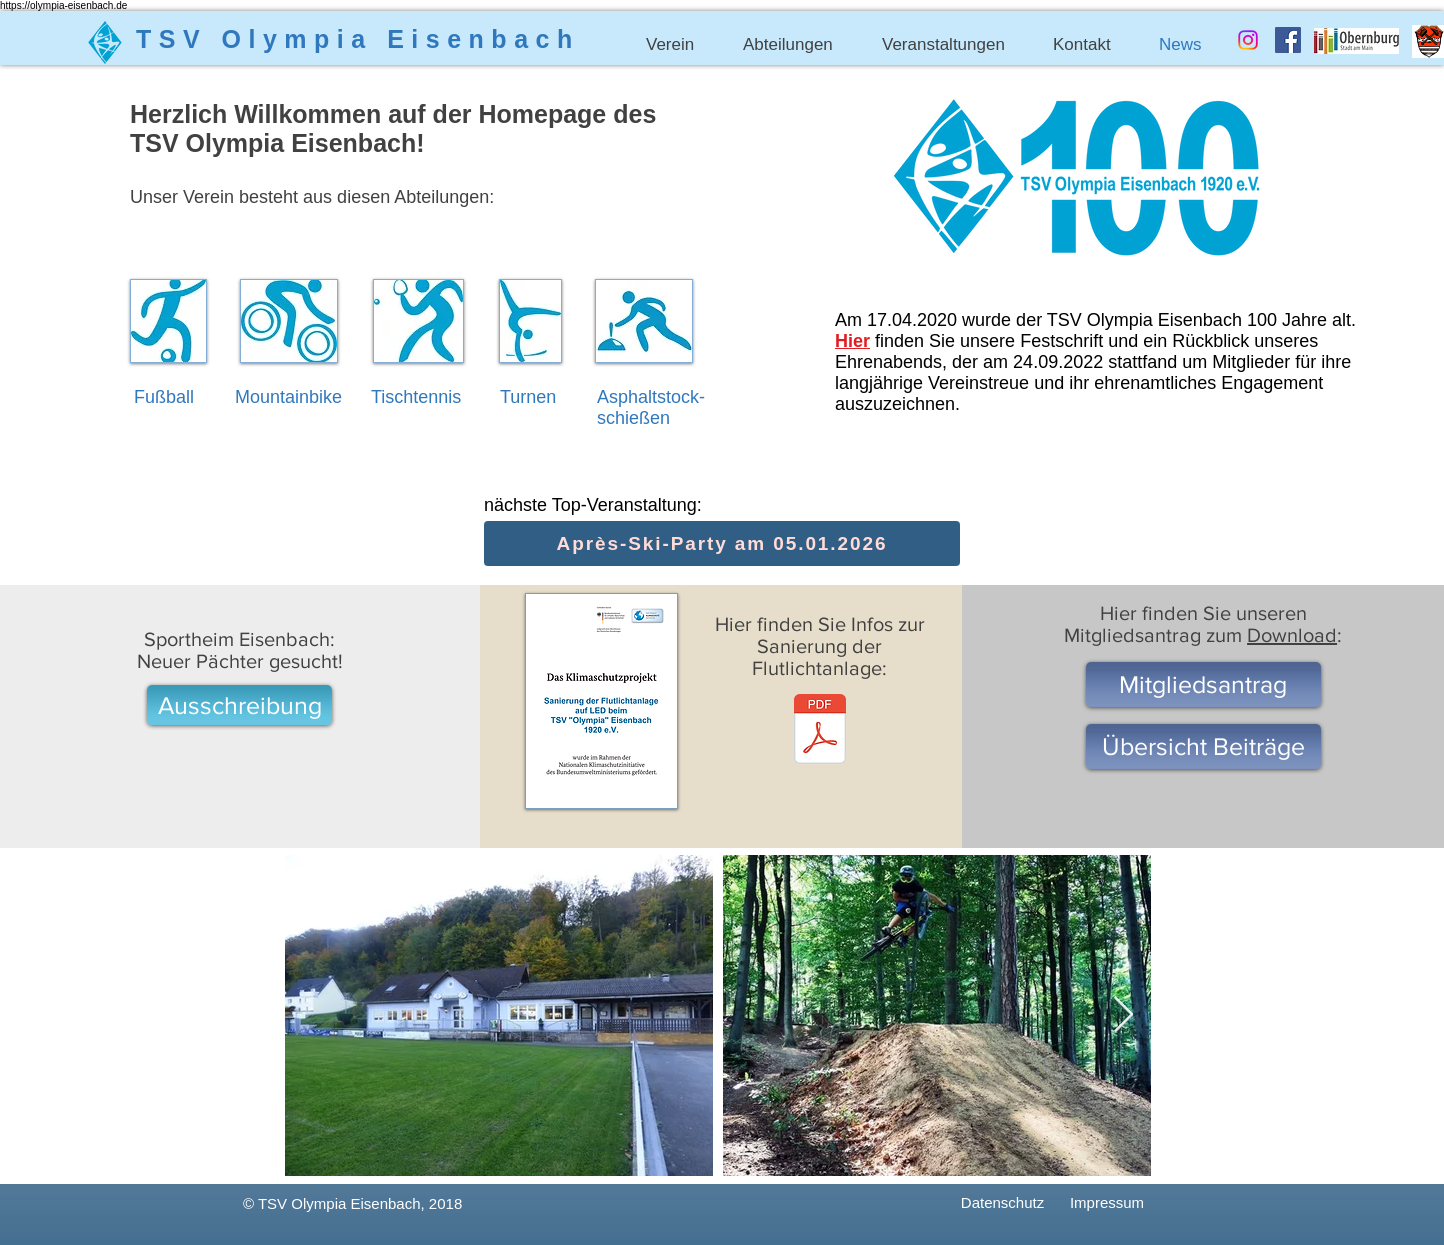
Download (1292, 635)
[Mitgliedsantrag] (1203, 684)
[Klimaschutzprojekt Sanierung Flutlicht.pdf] (820, 731)
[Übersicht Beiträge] (1203, 746)
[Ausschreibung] (239, 705)
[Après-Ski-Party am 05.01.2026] (722, 543)
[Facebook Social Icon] (1288, 40)
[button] (679, 44)
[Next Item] (1123, 1015)
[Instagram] (1248, 40)
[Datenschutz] (1002, 1202)
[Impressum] (1107, 1202)
